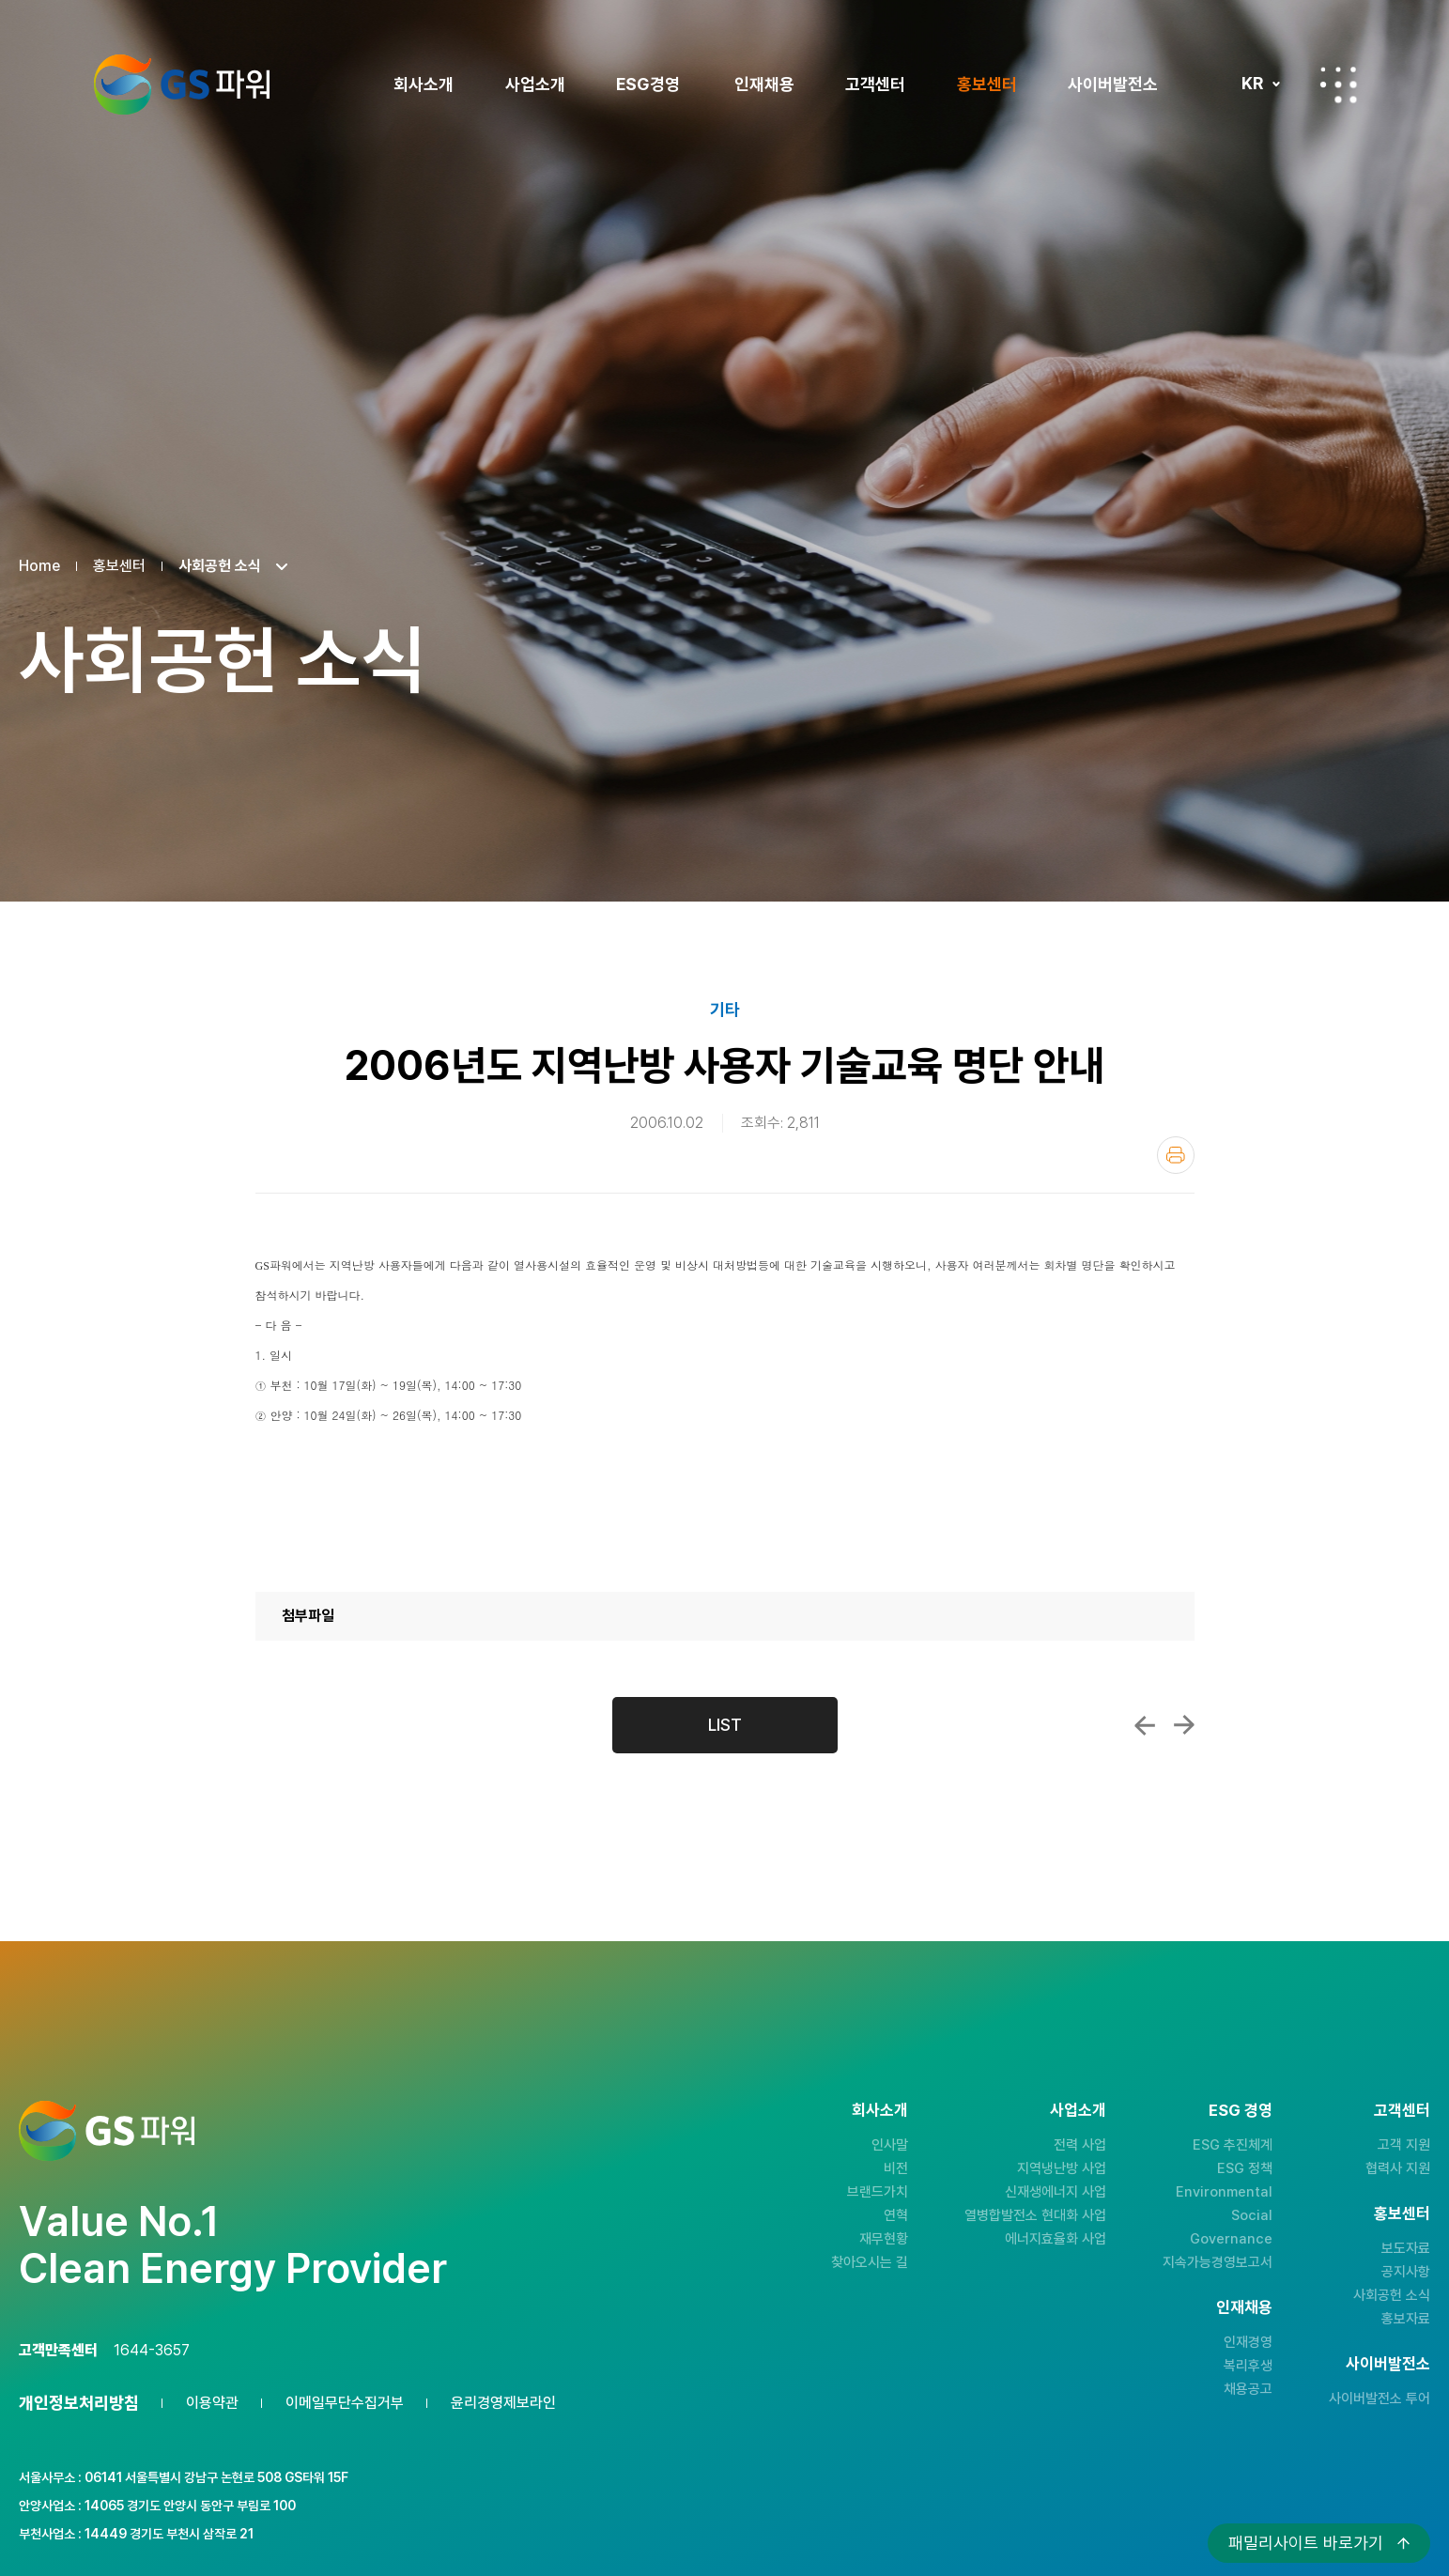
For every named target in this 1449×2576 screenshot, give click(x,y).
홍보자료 (1405, 2318)
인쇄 (1176, 1155)
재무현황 (883, 2238)
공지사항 (1405, 2271)
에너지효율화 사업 (1055, 2238)
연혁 (896, 2215)
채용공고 (1248, 2389)
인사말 (889, 2144)
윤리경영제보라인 (503, 2403)
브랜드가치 (877, 2191)
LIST (725, 1725)
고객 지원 (1404, 2144)
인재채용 (764, 84)
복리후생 (1248, 2365)
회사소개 (423, 84)
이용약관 (212, 2403)
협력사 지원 (1397, 2168)
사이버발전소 (1113, 84)
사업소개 (535, 84)
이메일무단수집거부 (344, 2403)
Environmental (1224, 2191)
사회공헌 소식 (1391, 2295)
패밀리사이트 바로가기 (1305, 2543)
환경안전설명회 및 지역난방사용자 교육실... (1144, 1725)
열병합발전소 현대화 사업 (1035, 2215)
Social (1251, 2215)
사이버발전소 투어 (1379, 2398)
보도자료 (1405, 2248)
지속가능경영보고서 (1217, 2262)
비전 (896, 2168)
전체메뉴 (1338, 84)
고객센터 (875, 84)
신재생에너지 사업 (1055, 2191)
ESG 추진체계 (1232, 2144)
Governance (1231, 2238)
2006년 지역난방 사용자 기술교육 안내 (1184, 1725)
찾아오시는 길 (869, 2262)
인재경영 (1248, 2342)
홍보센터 (987, 84)
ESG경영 (648, 84)
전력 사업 (1080, 2144)
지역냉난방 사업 (1061, 2168)
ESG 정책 (1244, 2168)
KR (1252, 83)
